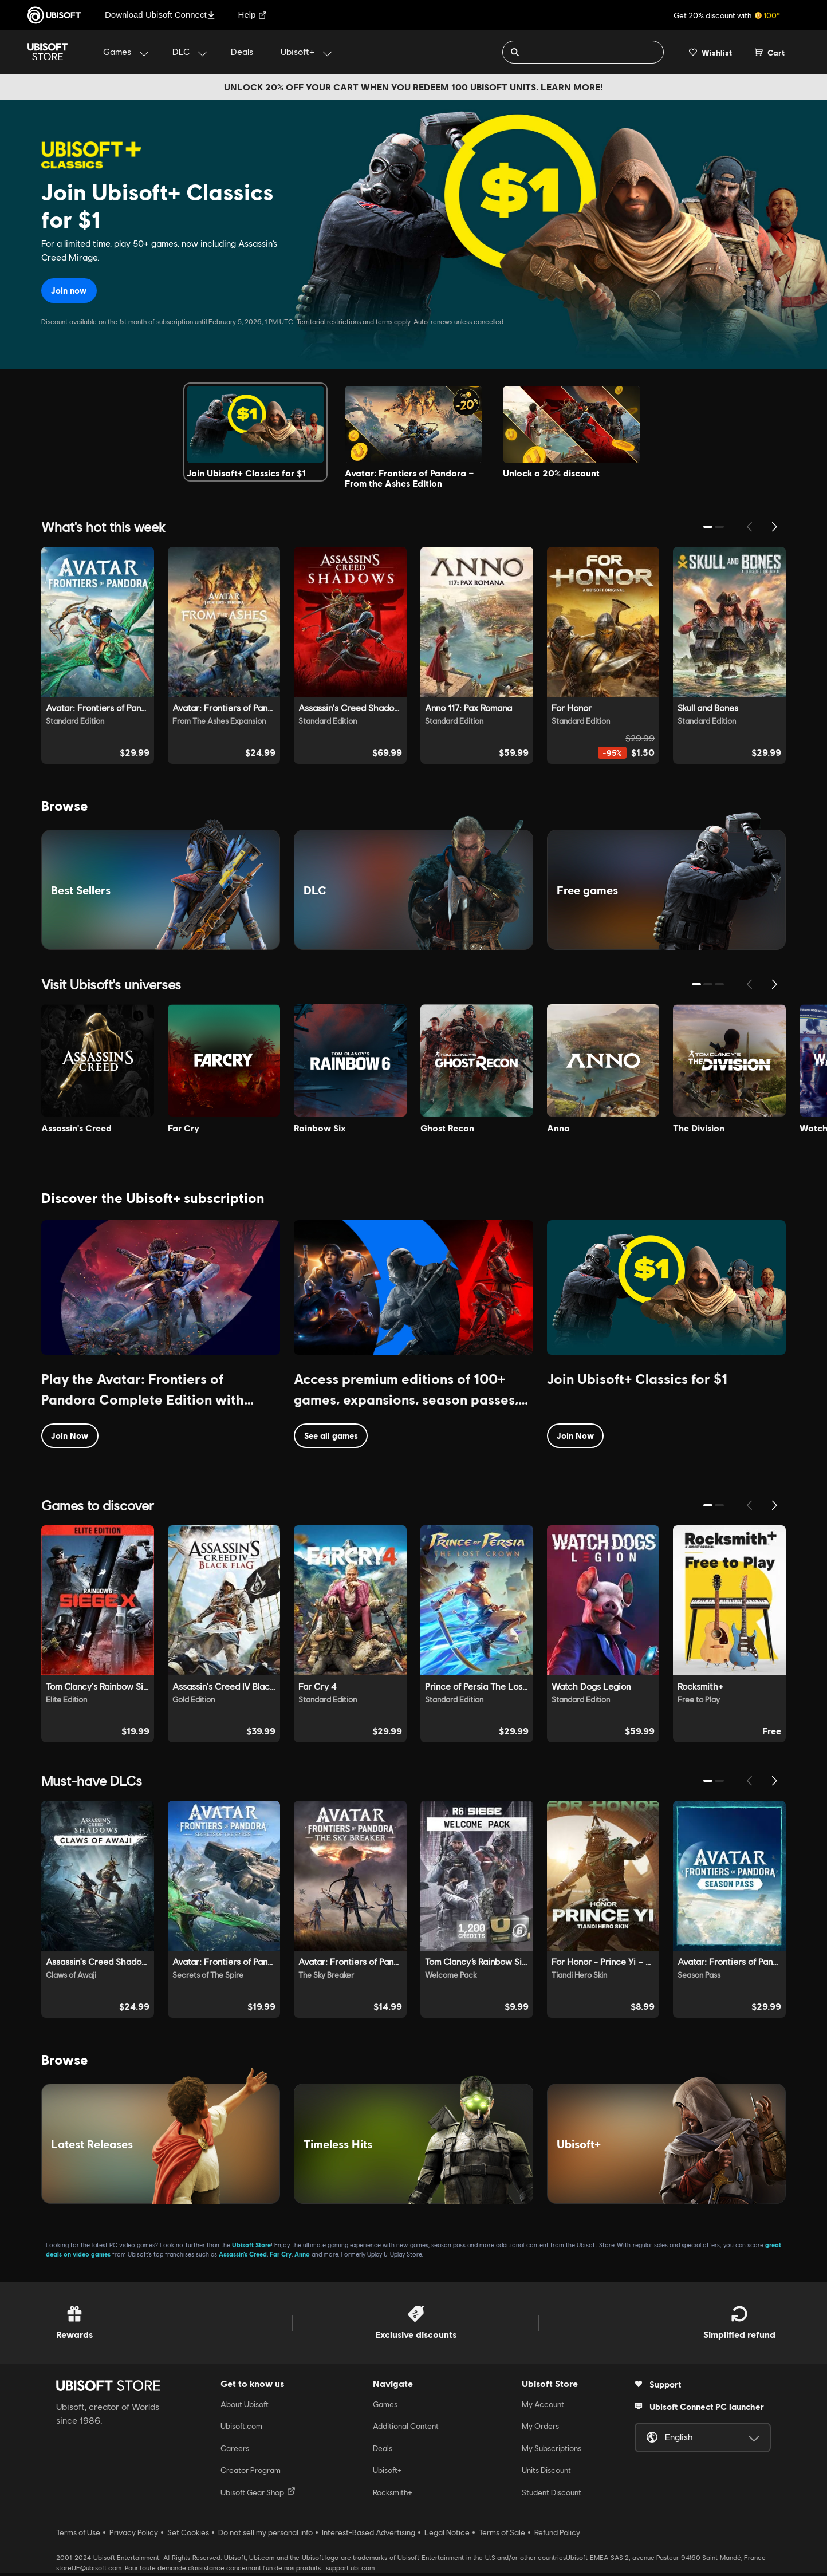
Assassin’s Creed (243, 2257)
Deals (382, 2451)
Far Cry (281, 2257)
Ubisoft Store (251, 2247)
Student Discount (551, 2495)
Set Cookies (188, 2535)
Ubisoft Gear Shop (258, 2495)
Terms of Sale (502, 2535)
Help (252, 14)
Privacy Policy (133, 2535)
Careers (234, 2451)
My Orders (540, 2429)
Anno (302, 2257)
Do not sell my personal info (265, 2535)
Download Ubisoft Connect (160, 14)
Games (385, 2407)
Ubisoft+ (387, 2473)
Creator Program (250, 2473)
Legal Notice (447, 2535)
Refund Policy (557, 2535)
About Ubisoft (244, 2407)
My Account (543, 2407)
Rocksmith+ (392, 2495)
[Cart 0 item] (770, 52)
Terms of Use (78, 2535)
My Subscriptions (551, 2451)
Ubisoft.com (241, 2429)
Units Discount (546, 2473)
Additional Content (406, 2429)
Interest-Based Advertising (368, 2535)
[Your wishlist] (710, 52)
